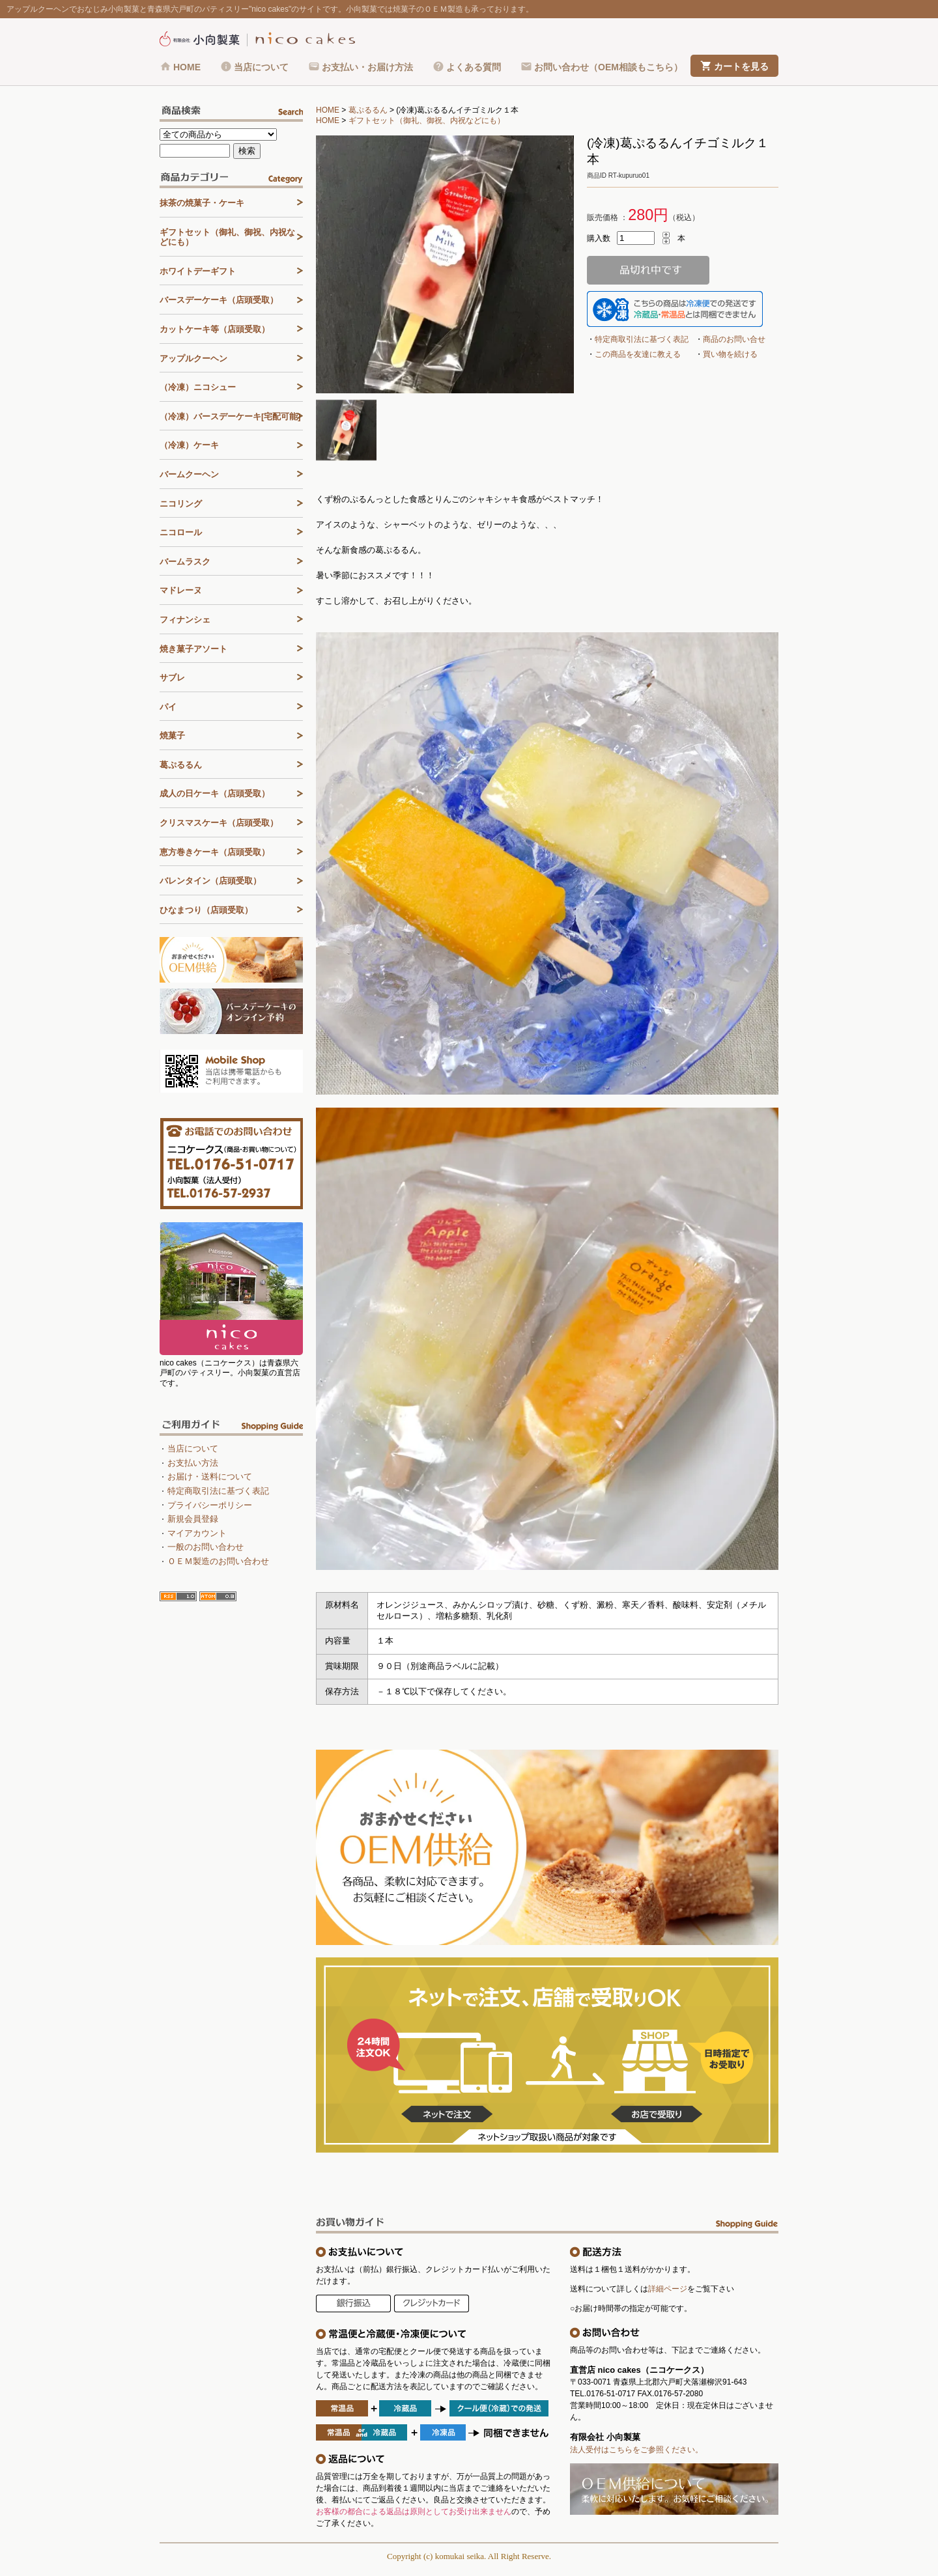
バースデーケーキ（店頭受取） (219, 300)
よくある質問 (473, 67)
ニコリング (181, 504)
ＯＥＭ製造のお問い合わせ (218, 1561)
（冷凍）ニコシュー (198, 387)
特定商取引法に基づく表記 (642, 339)
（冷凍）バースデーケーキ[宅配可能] (230, 416)
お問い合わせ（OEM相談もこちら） (608, 67)
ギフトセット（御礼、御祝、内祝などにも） (426, 120)
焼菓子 (172, 735)
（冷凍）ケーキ (189, 445)
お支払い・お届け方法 (367, 67)
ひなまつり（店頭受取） (206, 910)
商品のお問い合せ (734, 339)
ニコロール (181, 532)
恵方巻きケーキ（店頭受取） (215, 852)
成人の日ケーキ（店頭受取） (215, 793)
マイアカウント (197, 1533)
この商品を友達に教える (638, 354)
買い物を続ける (730, 354)
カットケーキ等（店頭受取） (215, 329)
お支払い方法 (192, 1463)
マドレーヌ (181, 590)
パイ (168, 707)
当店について (261, 67)
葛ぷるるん (368, 110)
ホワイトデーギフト (198, 271)
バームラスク (185, 562)
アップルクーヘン (193, 358)
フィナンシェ (185, 619)
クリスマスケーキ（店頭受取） (219, 823)
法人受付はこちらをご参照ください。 (636, 2449)
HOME (187, 67)
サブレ (172, 677)
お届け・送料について (209, 1476)
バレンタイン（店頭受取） (210, 881)
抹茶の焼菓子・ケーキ (202, 203)
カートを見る (741, 66)
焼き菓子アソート (193, 649)
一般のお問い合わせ (205, 1547)
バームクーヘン (189, 474)
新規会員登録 (192, 1519)
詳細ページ (667, 2288)
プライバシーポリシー (209, 1505)
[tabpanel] (445, 264)
